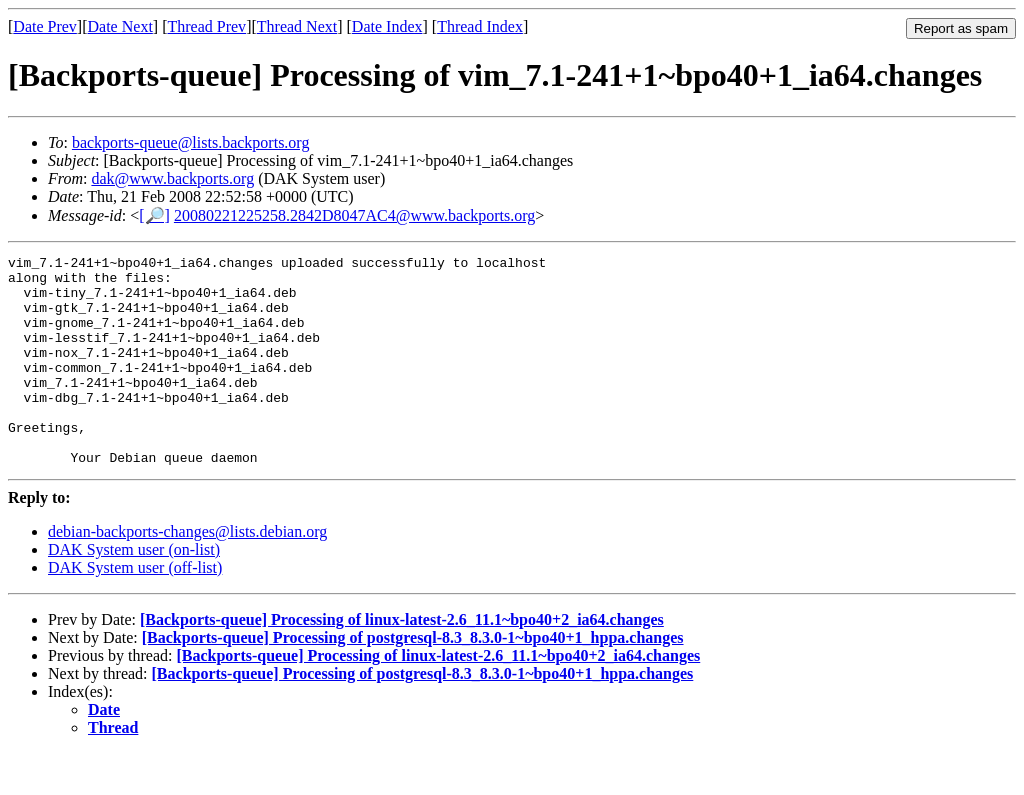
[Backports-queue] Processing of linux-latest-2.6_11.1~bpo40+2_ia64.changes (402, 661)
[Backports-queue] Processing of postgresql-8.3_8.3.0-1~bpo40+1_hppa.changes (413, 679)
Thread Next (297, 26)
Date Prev (45, 26)
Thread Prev (206, 26)
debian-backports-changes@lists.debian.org (187, 573)
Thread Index (480, 26)
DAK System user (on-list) (134, 591)
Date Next (120, 26)
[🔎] (154, 215)
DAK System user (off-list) (135, 609)
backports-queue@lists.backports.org (191, 142)
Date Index (387, 26)
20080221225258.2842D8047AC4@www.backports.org (354, 215)
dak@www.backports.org (172, 178)
